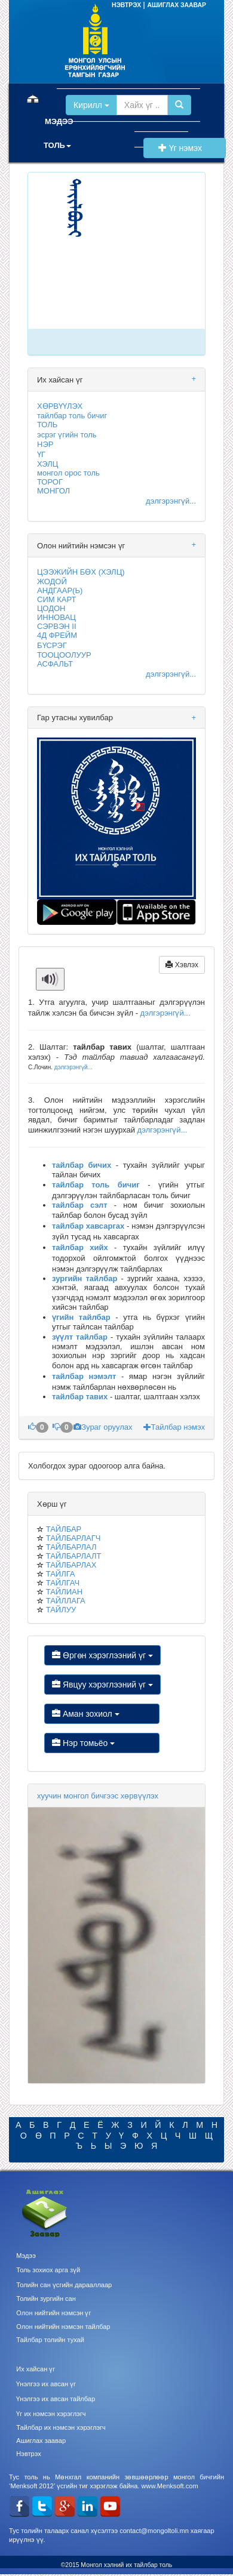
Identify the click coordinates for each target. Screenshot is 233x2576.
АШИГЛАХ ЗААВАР (176, 5)
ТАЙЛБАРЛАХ (71, 1564)
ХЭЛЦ (47, 463)
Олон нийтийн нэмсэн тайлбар (63, 2326)
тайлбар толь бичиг (72, 415)
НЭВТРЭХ (127, 5)
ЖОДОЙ (52, 581)
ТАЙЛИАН (64, 1591)
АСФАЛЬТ (55, 663)
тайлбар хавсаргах (88, 1225)
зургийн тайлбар (84, 1278)
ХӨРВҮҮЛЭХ (59, 406)
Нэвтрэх (28, 2453)
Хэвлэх (181, 965)
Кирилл (91, 105)
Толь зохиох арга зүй (48, 2269)
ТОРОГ (50, 481)
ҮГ (41, 454)
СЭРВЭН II (56, 626)
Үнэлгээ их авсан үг (46, 2383)
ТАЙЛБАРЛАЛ (71, 1546)
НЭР (45, 444)
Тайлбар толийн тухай (50, 2339)
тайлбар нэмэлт (84, 1376)
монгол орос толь (68, 472)
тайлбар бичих (81, 1165)
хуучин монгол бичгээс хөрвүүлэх (97, 1795)
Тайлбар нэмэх (174, 1427)
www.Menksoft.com (169, 2485)
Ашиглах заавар (41, 2440)
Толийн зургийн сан (46, 2298)
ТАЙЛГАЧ (63, 1582)
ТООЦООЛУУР (64, 654)
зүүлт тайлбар (80, 1336)
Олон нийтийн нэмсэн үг (53, 2312)
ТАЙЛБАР (64, 1529)
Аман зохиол (102, 1714)
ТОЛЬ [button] (57, 145)
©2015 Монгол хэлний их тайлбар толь (117, 2565)
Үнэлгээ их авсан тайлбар (55, 2398)
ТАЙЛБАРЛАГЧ (73, 1538)
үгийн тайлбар (81, 1317)
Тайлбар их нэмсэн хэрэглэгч (61, 2427)
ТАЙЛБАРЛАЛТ (74, 1555)
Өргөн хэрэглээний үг (102, 1655)
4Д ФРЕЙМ (57, 635)
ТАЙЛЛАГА (65, 1600)
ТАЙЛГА (60, 1573)
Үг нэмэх (184, 148)
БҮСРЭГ (52, 645)
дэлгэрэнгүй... (171, 500)
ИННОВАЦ (56, 617)
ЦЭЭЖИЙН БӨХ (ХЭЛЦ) (81, 571)
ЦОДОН (51, 608)
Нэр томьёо (102, 1743)
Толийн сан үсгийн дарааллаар (64, 2284)
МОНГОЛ (53, 490)
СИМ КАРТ (56, 599)
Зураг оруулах (103, 1427)
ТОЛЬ (47, 424)
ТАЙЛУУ (61, 1609)
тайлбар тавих (80, 1396)
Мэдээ (26, 2255)
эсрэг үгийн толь (67, 434)
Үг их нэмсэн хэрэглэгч (50, 2413)
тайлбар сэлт (80, 1205)
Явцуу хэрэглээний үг (102, 1684)
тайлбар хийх (80, 1247)
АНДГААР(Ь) (59, 590)
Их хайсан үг (35, 2369)
